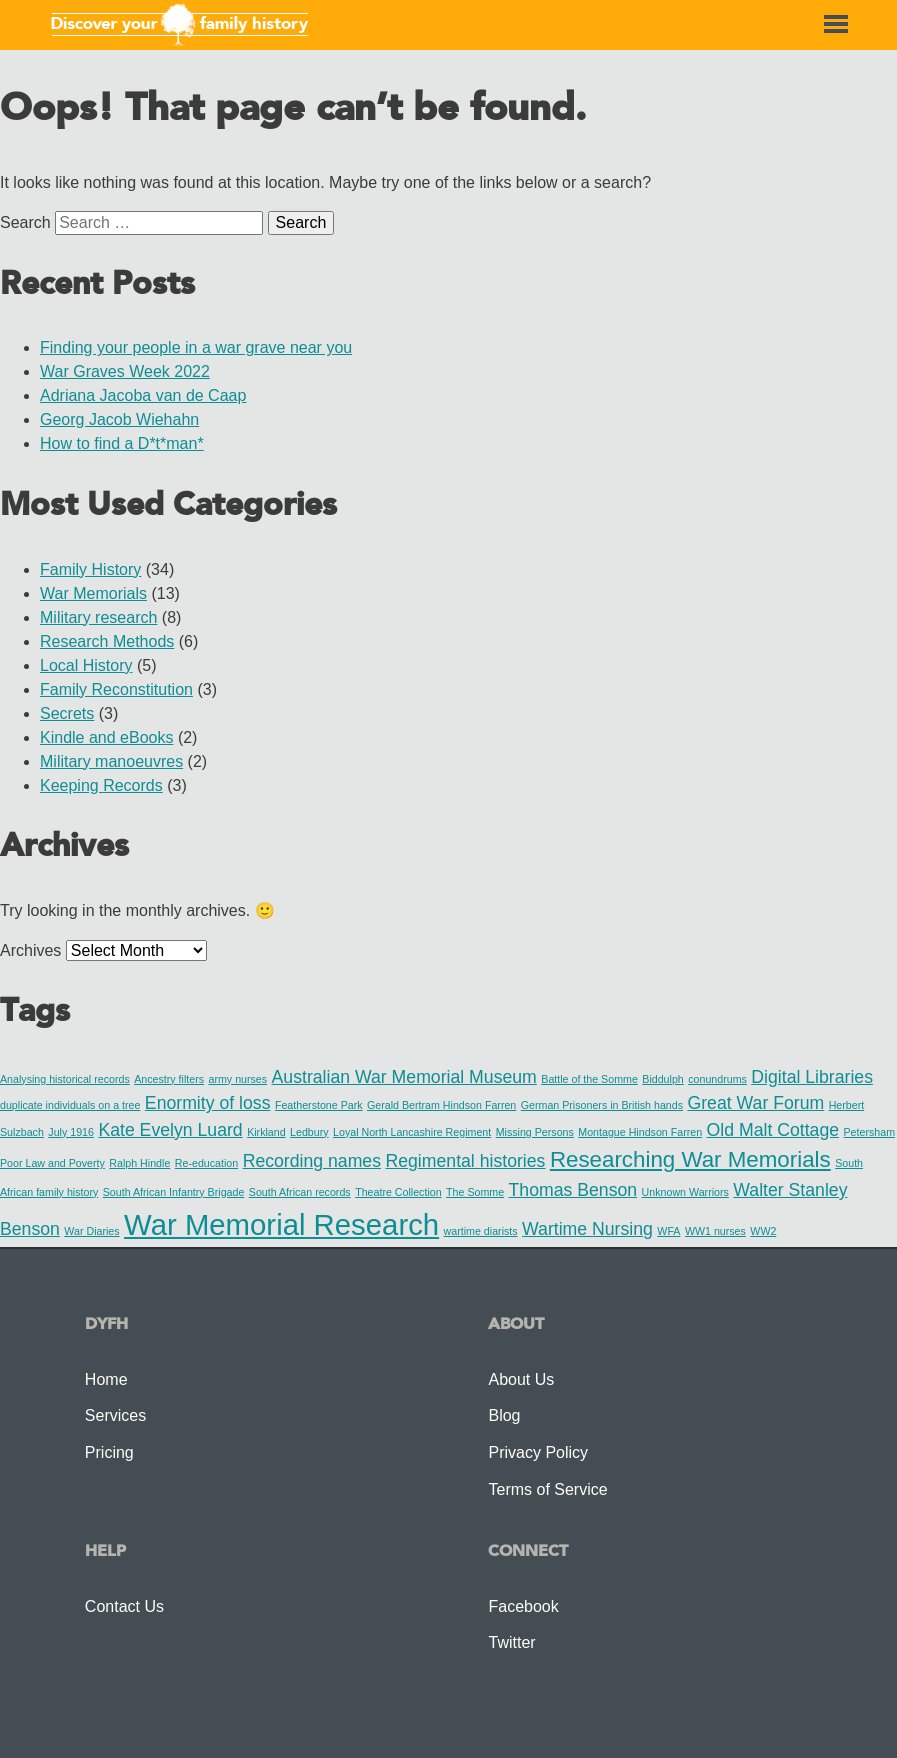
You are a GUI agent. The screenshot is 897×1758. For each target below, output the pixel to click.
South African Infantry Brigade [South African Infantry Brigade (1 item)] (174, 1192)
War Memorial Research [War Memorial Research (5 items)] (281, 1224)
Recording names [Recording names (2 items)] (312, 1161)
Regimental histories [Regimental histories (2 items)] (465, 1161)
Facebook (523, 1606)
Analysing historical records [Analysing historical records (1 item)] (65, 1079)
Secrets (67, 713)
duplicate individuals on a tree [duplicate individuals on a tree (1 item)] (70, 1105)
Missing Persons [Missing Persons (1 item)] (535, 1132)
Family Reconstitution (116, 689)
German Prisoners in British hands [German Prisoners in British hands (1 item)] (602, 1105)
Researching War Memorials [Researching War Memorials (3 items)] (690, 1159)
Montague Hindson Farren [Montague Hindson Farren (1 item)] (640, 1132)
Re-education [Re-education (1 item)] (206, 1163)
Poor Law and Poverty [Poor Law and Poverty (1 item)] (52, 1163)
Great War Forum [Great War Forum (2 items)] (755, 1103)
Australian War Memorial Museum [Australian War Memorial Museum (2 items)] (404, 1077)
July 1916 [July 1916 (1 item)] (71, 1132)
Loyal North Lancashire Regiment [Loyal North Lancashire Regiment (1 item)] (412, 1132)
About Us (521, 1379)
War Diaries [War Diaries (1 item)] (91, 1231)
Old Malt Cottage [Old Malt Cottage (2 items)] (773, 1130)
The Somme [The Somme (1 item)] (475, 1192)
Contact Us (124, 1606)
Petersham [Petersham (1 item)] (870, 1132)
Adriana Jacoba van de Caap (143, 395)
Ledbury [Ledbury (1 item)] (309, 1132)
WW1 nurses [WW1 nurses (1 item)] (715, 1231)
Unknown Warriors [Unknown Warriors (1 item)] (685, 1192)
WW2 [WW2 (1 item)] (763, 1231)
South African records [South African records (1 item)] (300, 1192)
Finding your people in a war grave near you (196, 347)
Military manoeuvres (111, 761)
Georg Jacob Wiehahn (119, 419)
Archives (30, 950)
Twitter (511, 1642)
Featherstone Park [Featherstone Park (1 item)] (319, 1105)
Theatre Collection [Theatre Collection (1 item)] (398, 1192)
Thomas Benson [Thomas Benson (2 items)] (573, 1190)
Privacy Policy (538, 1452)
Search (25, 222)
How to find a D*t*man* (122, 443)
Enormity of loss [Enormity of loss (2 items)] (208, 1103)
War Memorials (93, 593)
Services (115, 1415)
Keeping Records (101, 785)
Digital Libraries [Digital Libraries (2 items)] (812, 1077)
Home (106, 1379)
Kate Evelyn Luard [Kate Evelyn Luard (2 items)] (170, 1130)
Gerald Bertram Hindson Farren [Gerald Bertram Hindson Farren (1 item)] (441, 1105)
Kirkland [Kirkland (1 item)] (266, 1132)
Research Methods (107, 641)
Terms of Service (547, 1489)
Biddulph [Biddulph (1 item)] (662, 1079)
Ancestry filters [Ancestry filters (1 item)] (169, 1079)
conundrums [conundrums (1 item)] (717, 1079)
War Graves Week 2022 (125, 371)
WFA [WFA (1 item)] (668, 1231)
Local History (86, 665)
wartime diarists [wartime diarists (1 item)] (481, 1231)
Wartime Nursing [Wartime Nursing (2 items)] (587, 1229)
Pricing (109, 1452)
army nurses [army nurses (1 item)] (238, 1079)
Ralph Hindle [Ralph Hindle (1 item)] (139, 1163)
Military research (98, 617)
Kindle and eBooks (106, 737)
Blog (504, 1415)
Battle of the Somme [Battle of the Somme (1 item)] (589, 1079)
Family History (90, 569)
